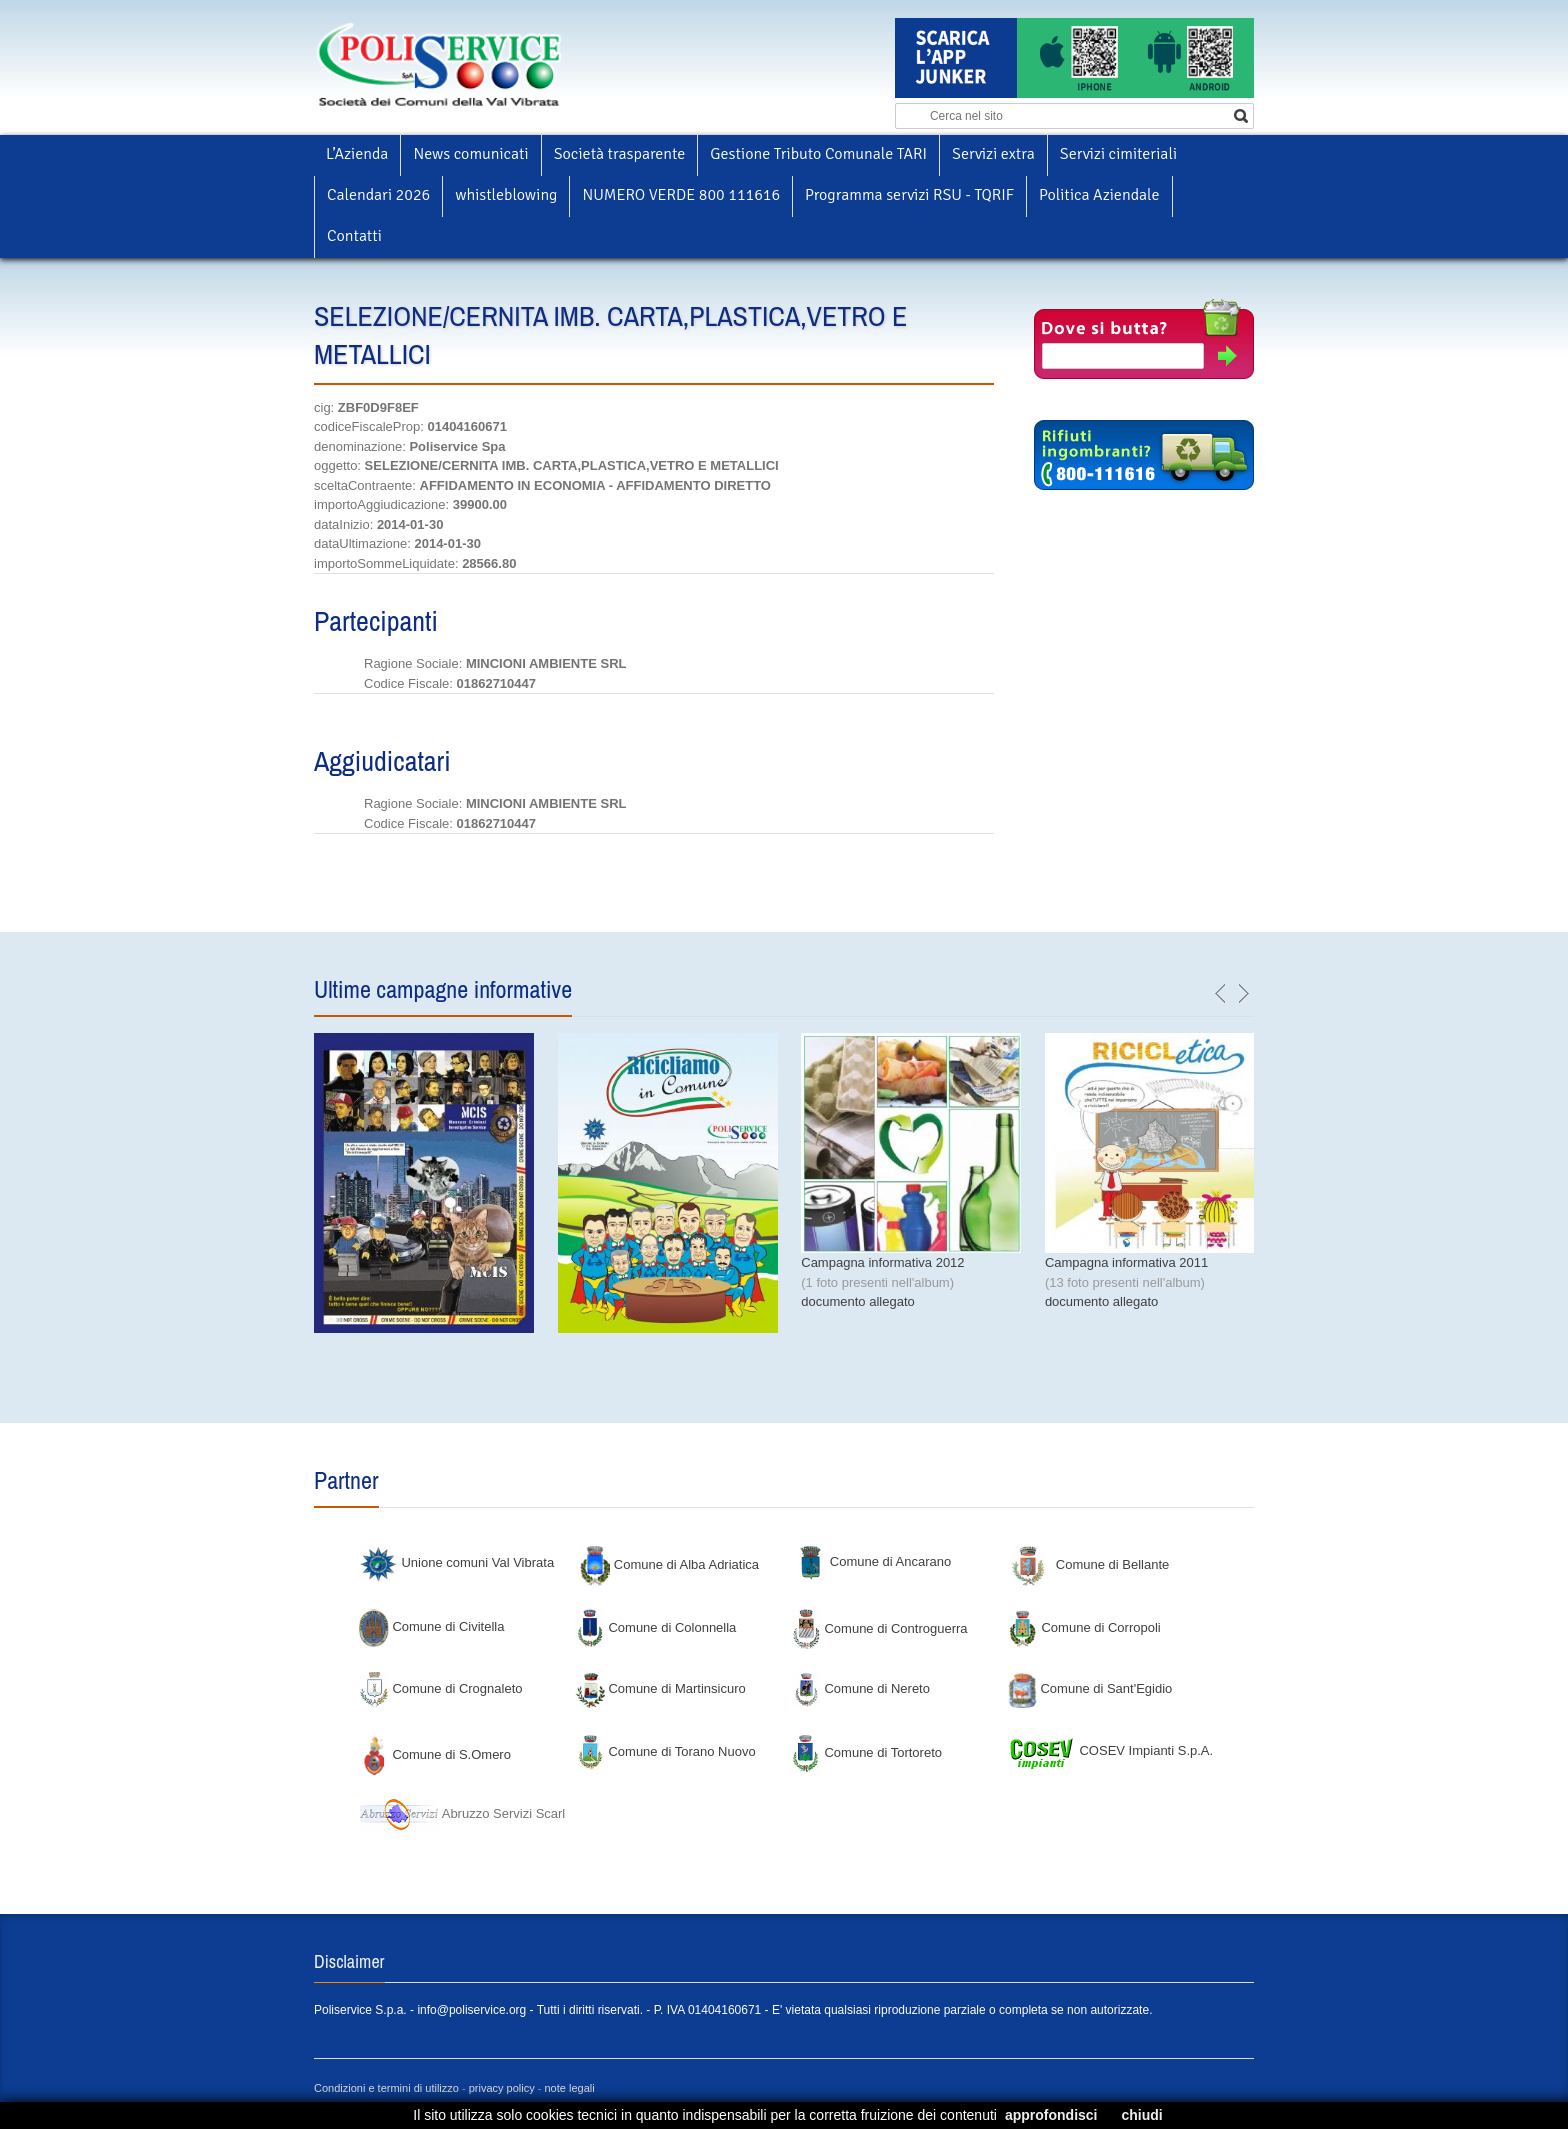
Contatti (354, 236)
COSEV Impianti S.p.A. (1110, 1750)
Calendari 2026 (378, 195)
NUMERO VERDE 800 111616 (681, 195)
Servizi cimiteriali (1118, 154)
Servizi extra (993, 154)
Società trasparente (620, 154)
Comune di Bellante (1090, 1564)
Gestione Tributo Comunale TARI (818, 154)
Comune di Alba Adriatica (669, 1564)
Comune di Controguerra (879, 1628)
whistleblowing (506, 195)
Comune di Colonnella (656, 1627)
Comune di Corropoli (1084, 1627)
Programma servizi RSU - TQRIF (909, 195)
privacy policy (502, 2088)
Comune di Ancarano (873, 1561)
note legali (570, 2088)
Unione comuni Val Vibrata (456, 1562)
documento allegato (857, 1301)
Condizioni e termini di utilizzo (386, 2088)
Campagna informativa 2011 (1126, 1262)
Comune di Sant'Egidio (1089, 1688)
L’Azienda (357, 154)
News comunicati (470, 154)
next (1243, 994)
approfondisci (1051, 2115)
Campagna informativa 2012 (882, 1262)
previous (1221, 994)
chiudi (1141, 2115)
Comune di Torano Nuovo (665, 1751)
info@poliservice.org (471, 2010)
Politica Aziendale (1099, 195)
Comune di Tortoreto (866, 1752)
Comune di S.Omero (435, 1754)
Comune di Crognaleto (441, 1688)
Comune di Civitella (432, 1626)
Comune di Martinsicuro (660, 1688)
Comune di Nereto (860, 1688)
